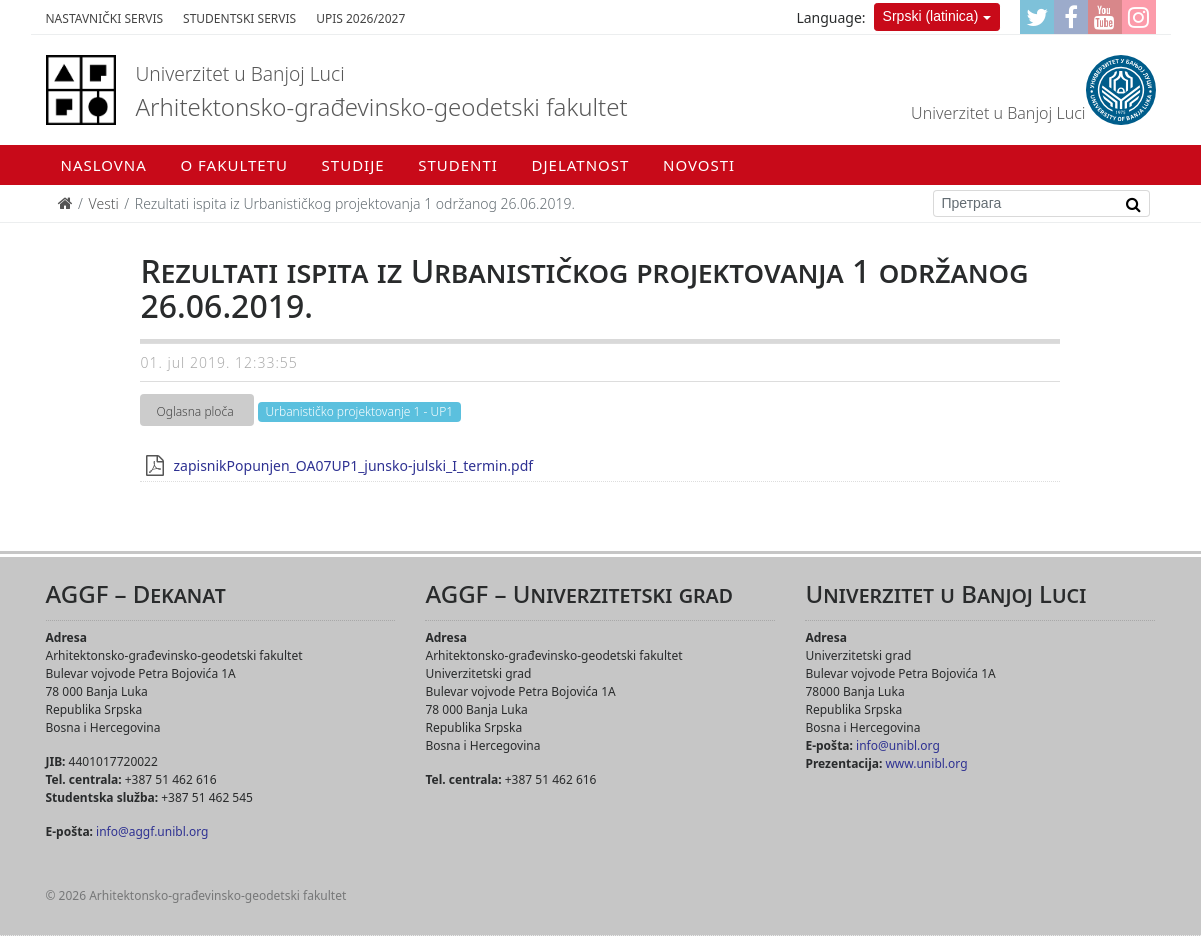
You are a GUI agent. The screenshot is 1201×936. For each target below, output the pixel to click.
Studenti (458, 165)
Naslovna (104, 165)
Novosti (699, 165)
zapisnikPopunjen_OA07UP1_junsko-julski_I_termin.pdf (353, 465)
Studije (353, 165)
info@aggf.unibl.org (152, 831)
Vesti (104, 203)
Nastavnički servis (105, 18)
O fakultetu (233, 165)
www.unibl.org (926, 763)
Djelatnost (581, 165)
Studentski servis (239, 18)
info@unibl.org (898, 745)
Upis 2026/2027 (360, 18)
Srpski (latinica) (931, 16)
